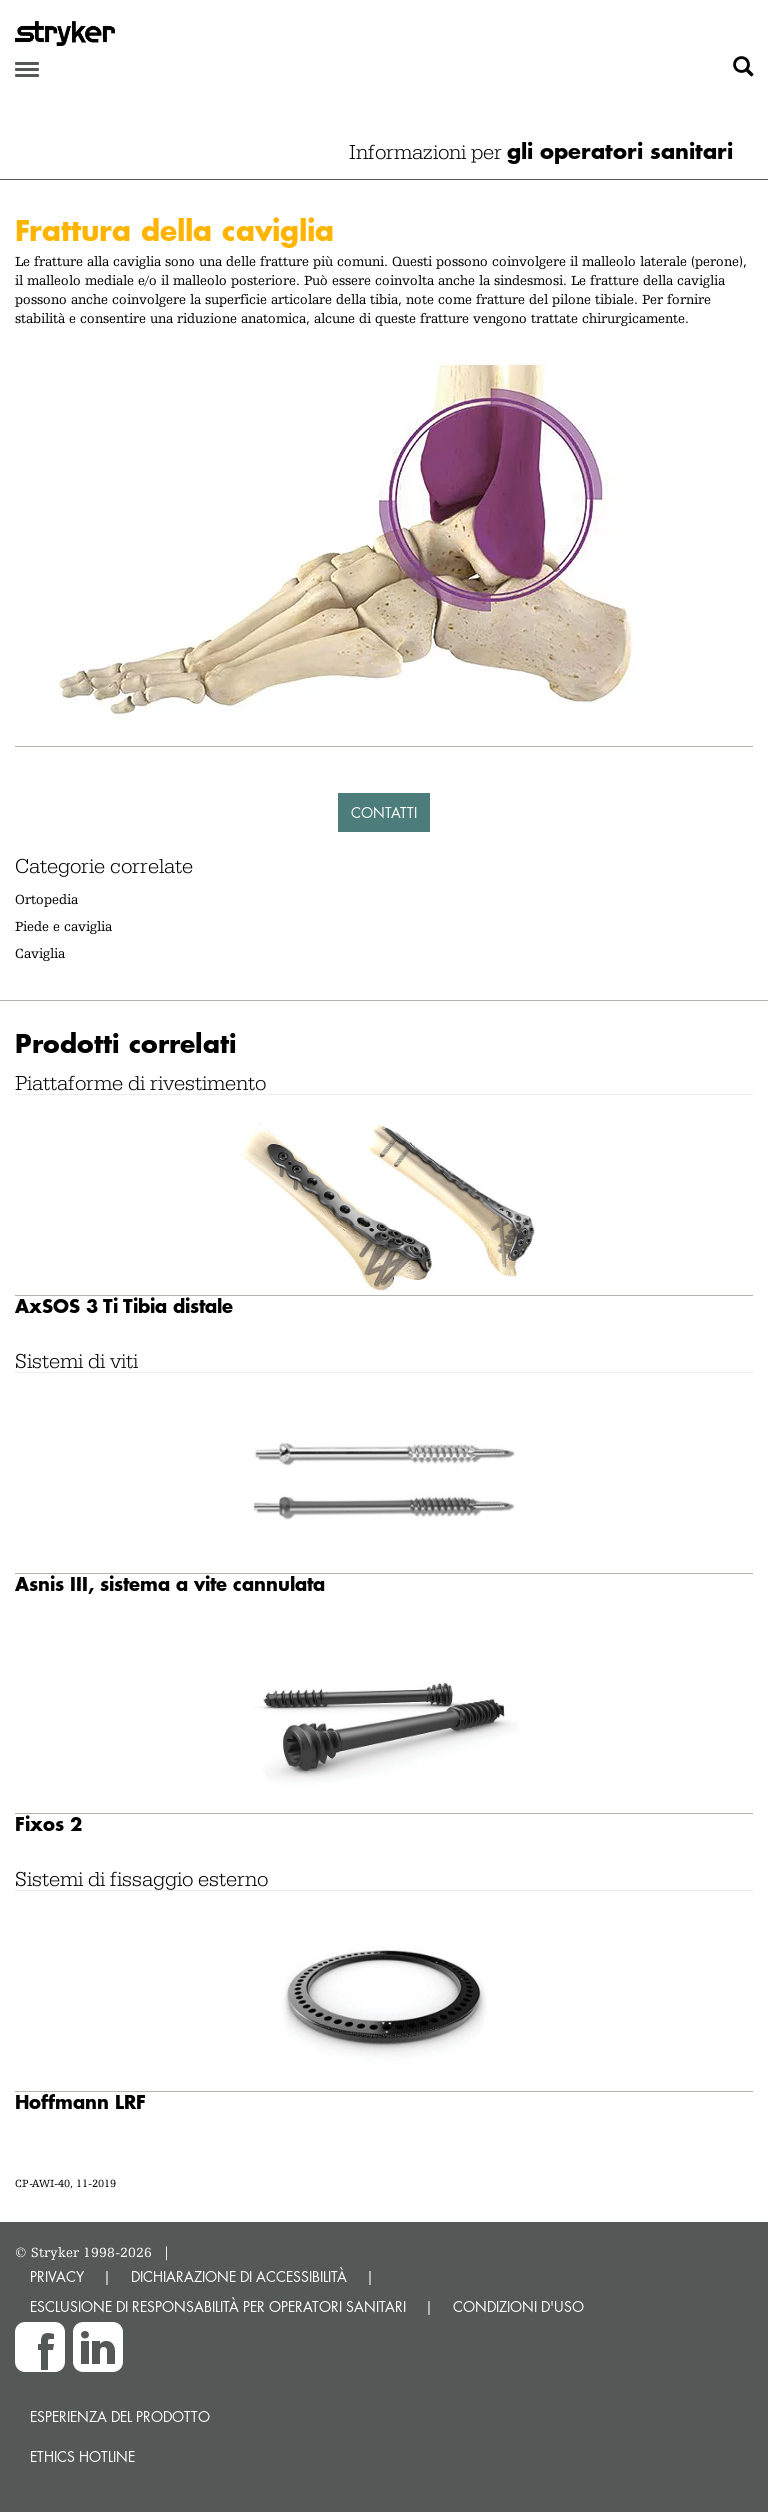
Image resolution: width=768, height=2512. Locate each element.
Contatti (384, 812)
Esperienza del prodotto (120, 2416)
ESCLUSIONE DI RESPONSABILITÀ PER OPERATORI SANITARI (218, 2306)
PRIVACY (57, 2276)
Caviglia (40, 953)
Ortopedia (46, 899)
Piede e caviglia (63, 926)
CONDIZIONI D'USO (518, 2306)
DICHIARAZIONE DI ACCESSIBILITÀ (239, 2276)
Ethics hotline (82, 2456)
